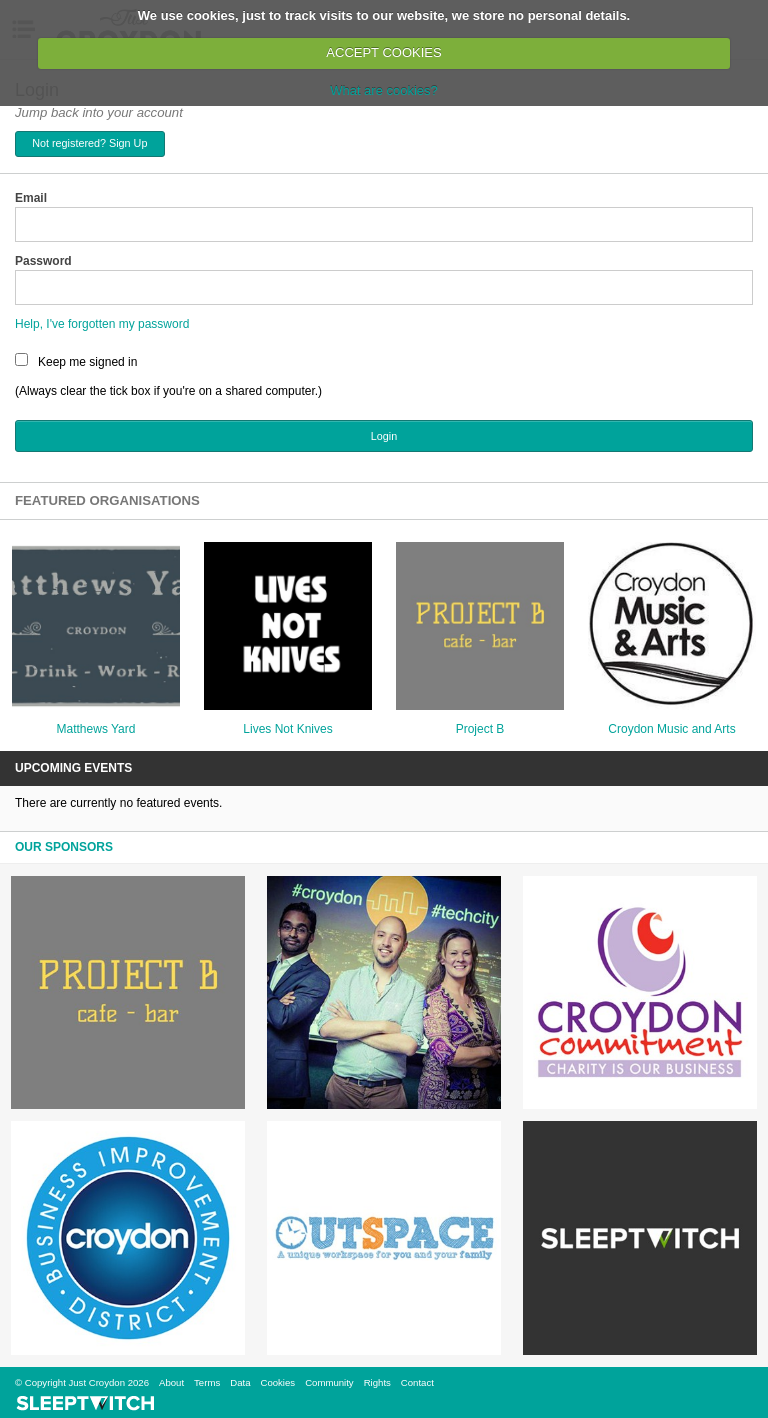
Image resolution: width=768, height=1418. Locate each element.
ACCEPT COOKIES (383, 52)
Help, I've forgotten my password (102, 324)
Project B (480, 729)
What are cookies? (384, 90)
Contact (417, 1382)
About (171, 1382)
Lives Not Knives (287, 729)
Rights (377, 1382)
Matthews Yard (96, 729)
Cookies (277, 1382)
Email (31, 198)
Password (43, 261)
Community (329, 1382)
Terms (207, 1382)
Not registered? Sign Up (89, 143)
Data (240, 1382)
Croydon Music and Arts (671, 729)
